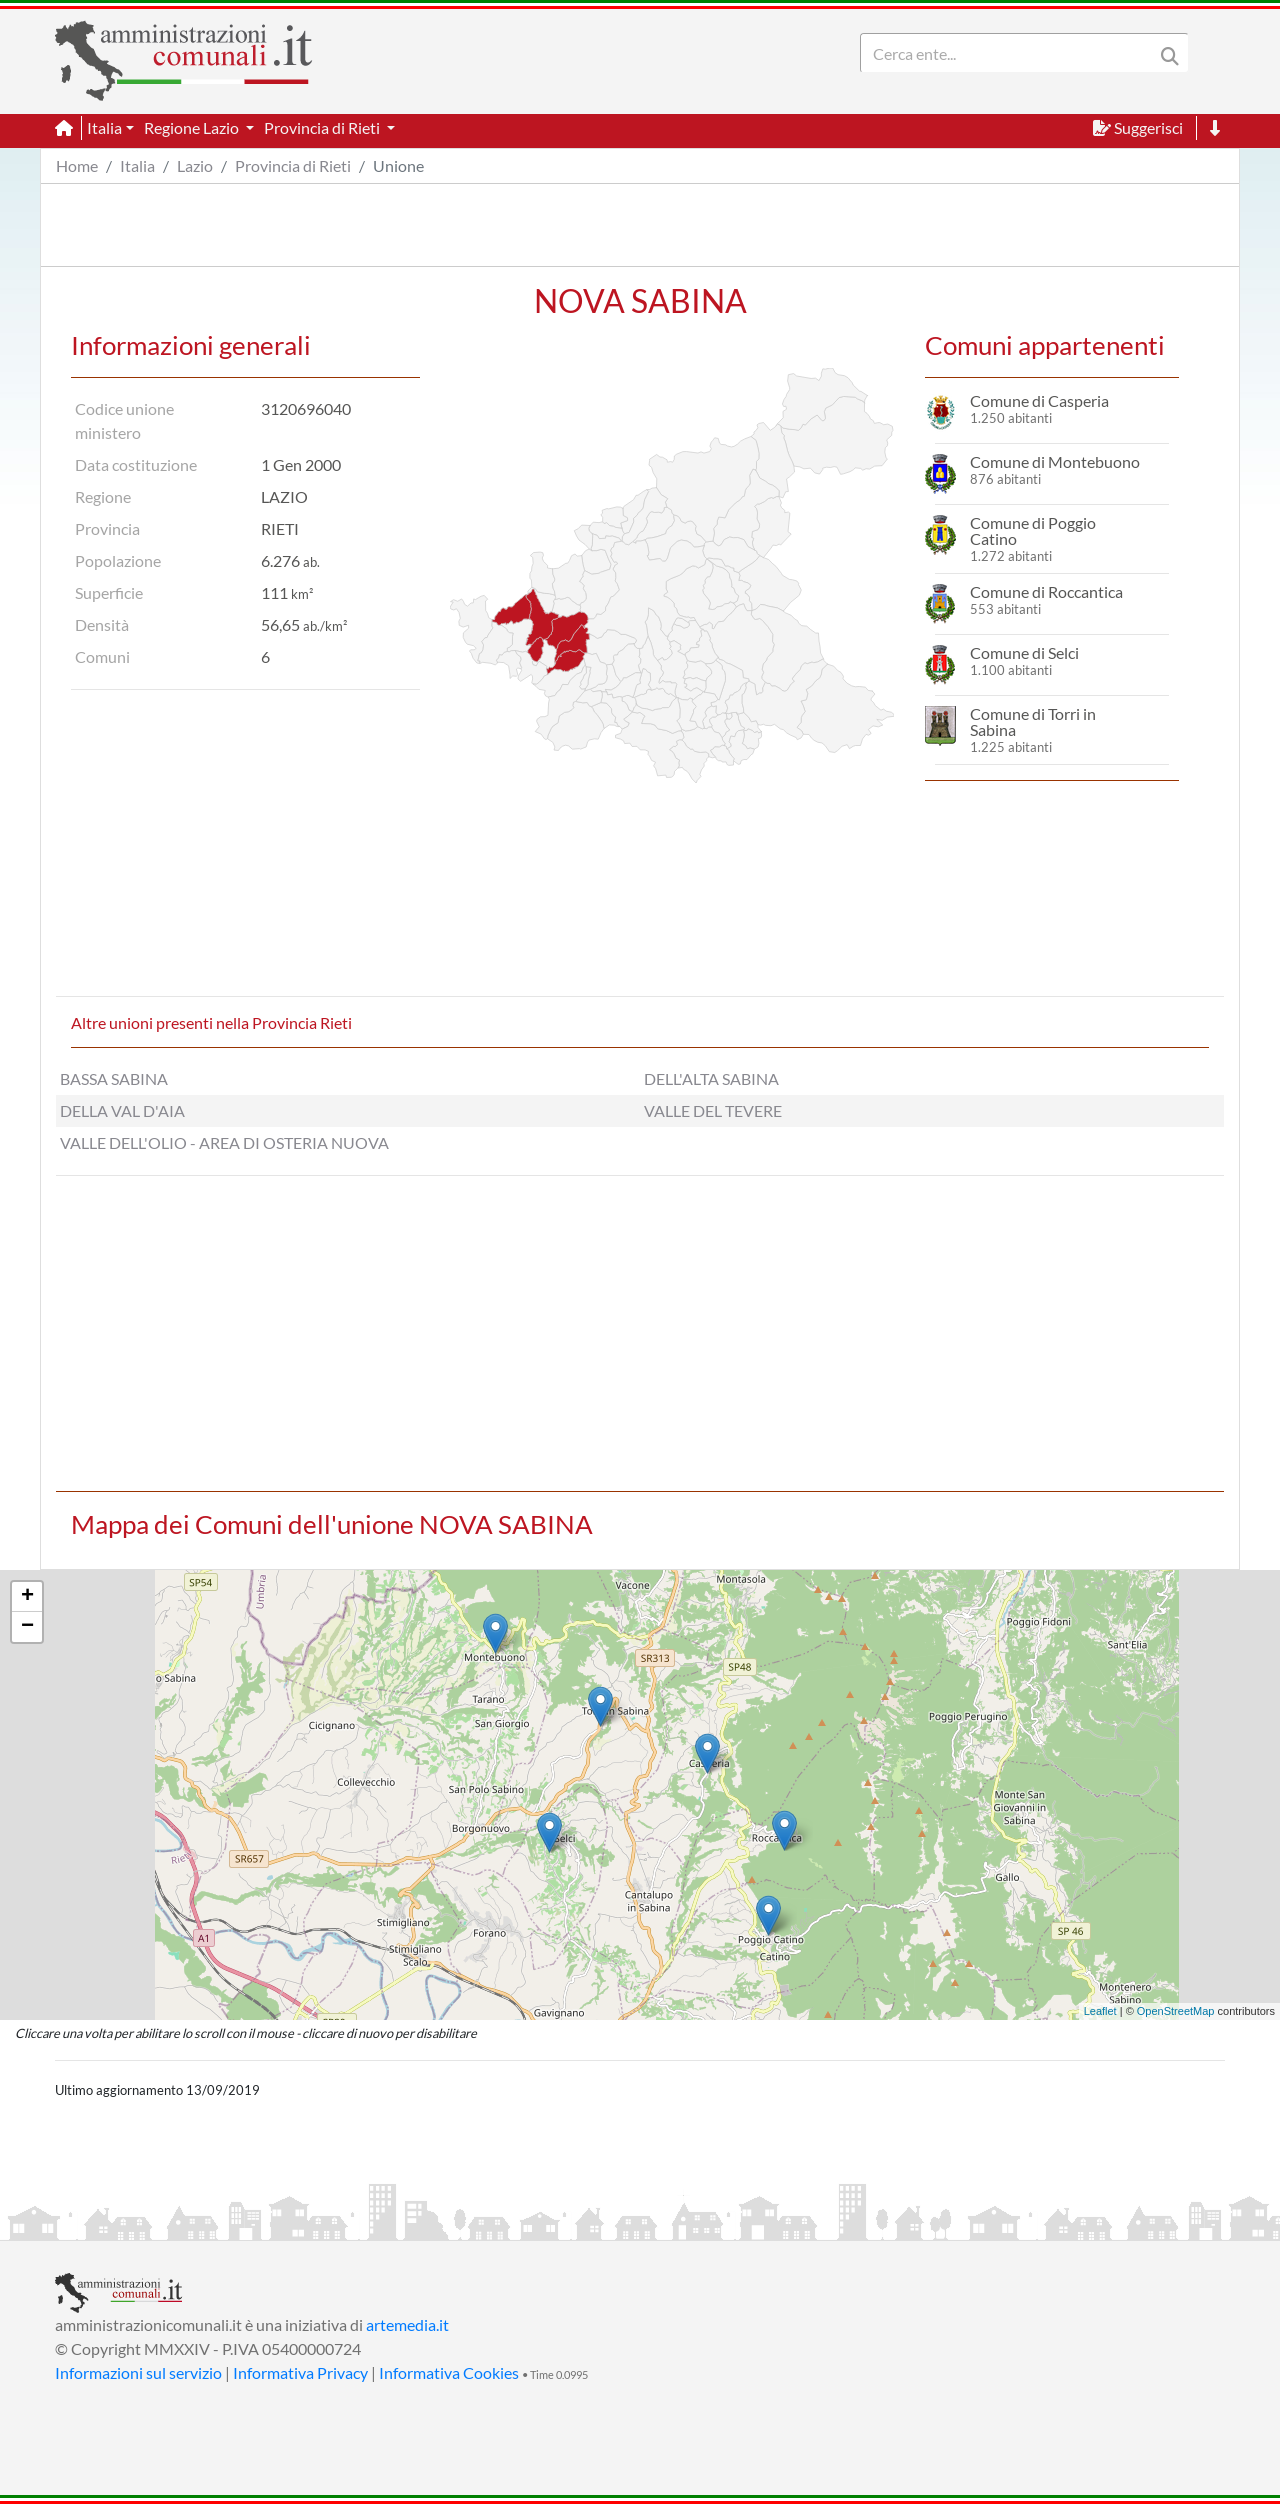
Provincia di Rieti (293, 165)
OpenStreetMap (1176, 2011)
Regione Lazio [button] (193, 127)
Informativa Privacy (300, 2372)
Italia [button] (104, 127)
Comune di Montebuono (1055, 461)
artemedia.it (407, 2324)
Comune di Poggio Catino (1033, 530)
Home (77, 165)
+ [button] (27, 1597)
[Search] (1011, 53)
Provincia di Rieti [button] (323, 127)
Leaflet (1100, 2011)
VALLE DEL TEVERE (713, 1110)
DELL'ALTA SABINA (711, 1078)
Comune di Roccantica (1046, 591)
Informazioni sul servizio (138, 2372)
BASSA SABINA (114, 1078)
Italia (137, 165)
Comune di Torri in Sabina (1033, 721)
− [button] (27, 1627)
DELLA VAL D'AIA (122, 1110)
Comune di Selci (1024, 652)
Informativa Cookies (449, 2372)
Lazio (195, 165)
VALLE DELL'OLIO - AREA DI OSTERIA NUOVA (224, 1142)
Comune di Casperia (1039, 400)
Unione (398, 165)
